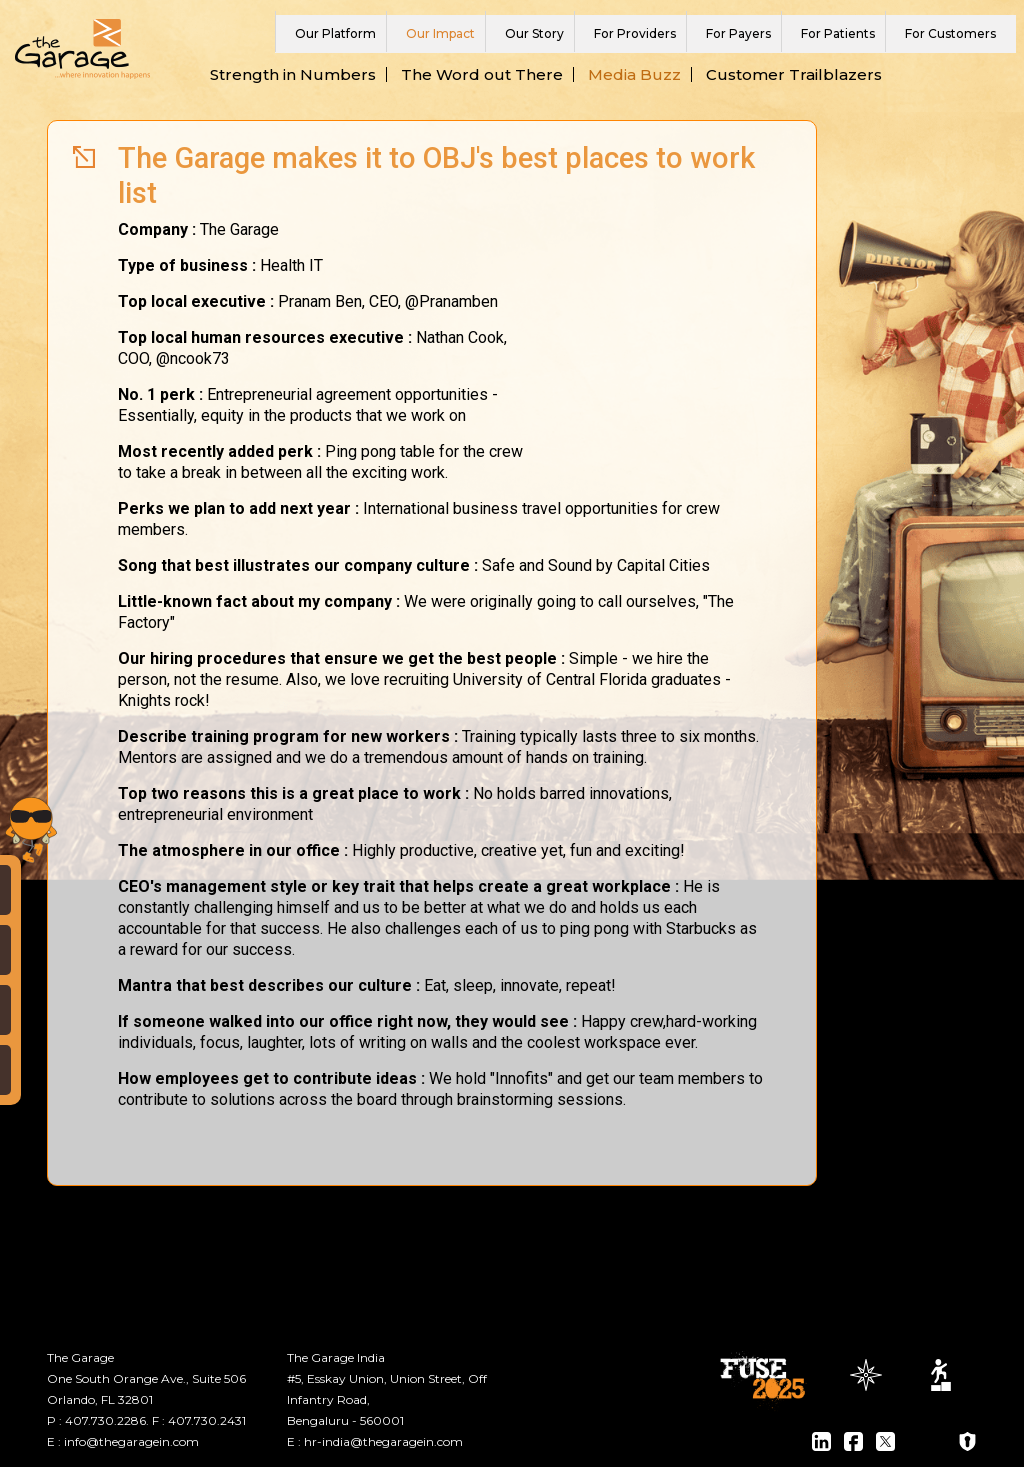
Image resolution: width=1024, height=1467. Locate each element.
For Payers (738, 33)
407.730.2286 (105, 1420)
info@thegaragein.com (131, 1441)
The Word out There (482, 74)
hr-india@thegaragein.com (383, 1441)
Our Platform (335, 33)
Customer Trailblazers (794, 74)
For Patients (838, 33)
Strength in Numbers (293, 74)
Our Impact (440, 33)
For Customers (950, 33)
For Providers (635, 33)
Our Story (534, 33)
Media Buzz (634, 74)
